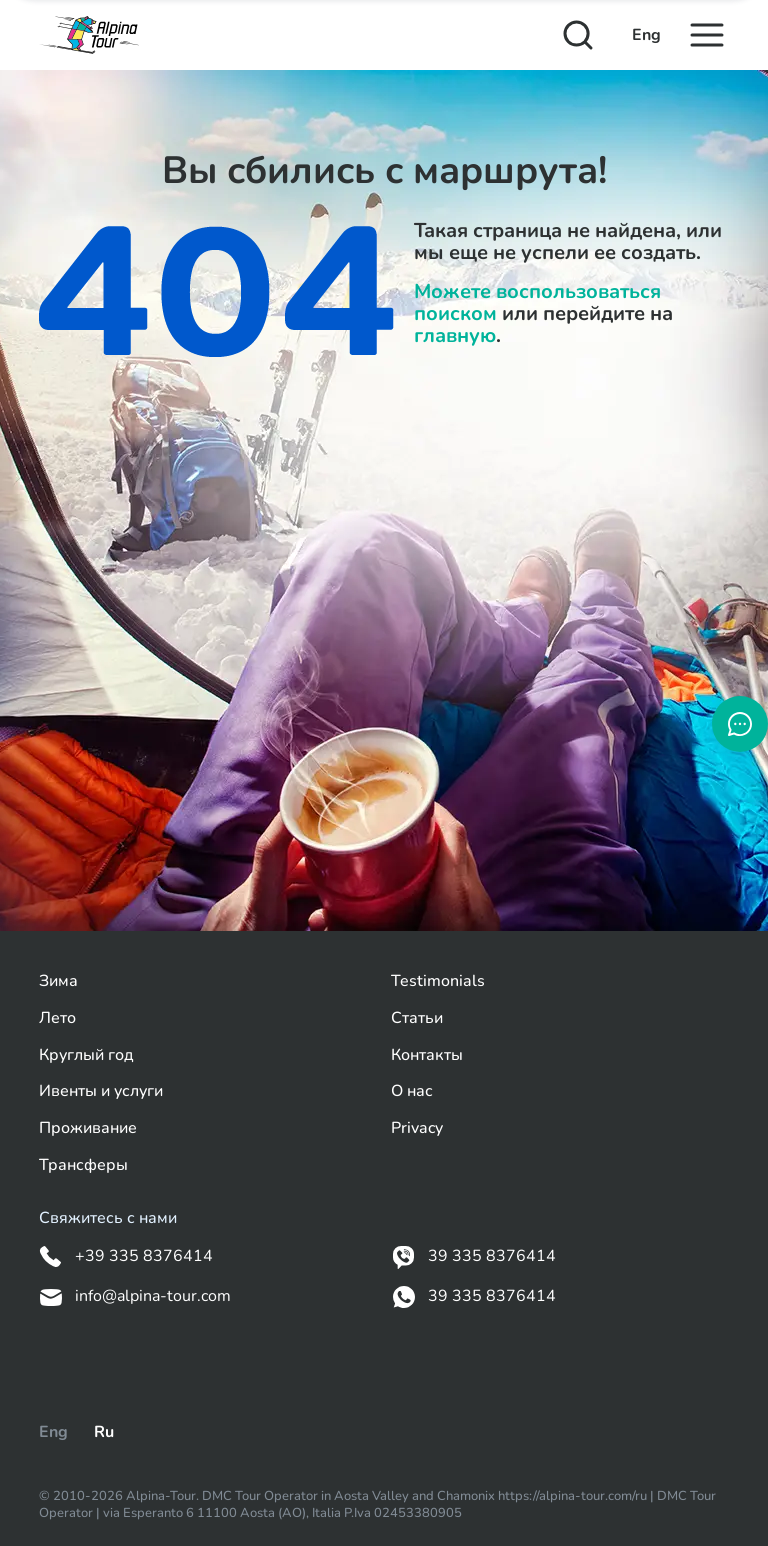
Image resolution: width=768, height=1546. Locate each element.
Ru (104, 1432)
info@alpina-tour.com (135, 1297)
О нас (412, 1091)
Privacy (417, 1128)
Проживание (88, 1128)
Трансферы (83, 1165)
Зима (58, 981)
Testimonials (438, 981)
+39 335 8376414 (126, 1257)
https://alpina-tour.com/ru (574, 1496)
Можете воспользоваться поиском (537, 302)
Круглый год (86, 1055)
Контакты (427, 1055)
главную (455, 335)
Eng (646, 35)
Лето (57, 1018)
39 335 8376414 (474, 1257)
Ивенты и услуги (101, 1091)
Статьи (417, 1018)
